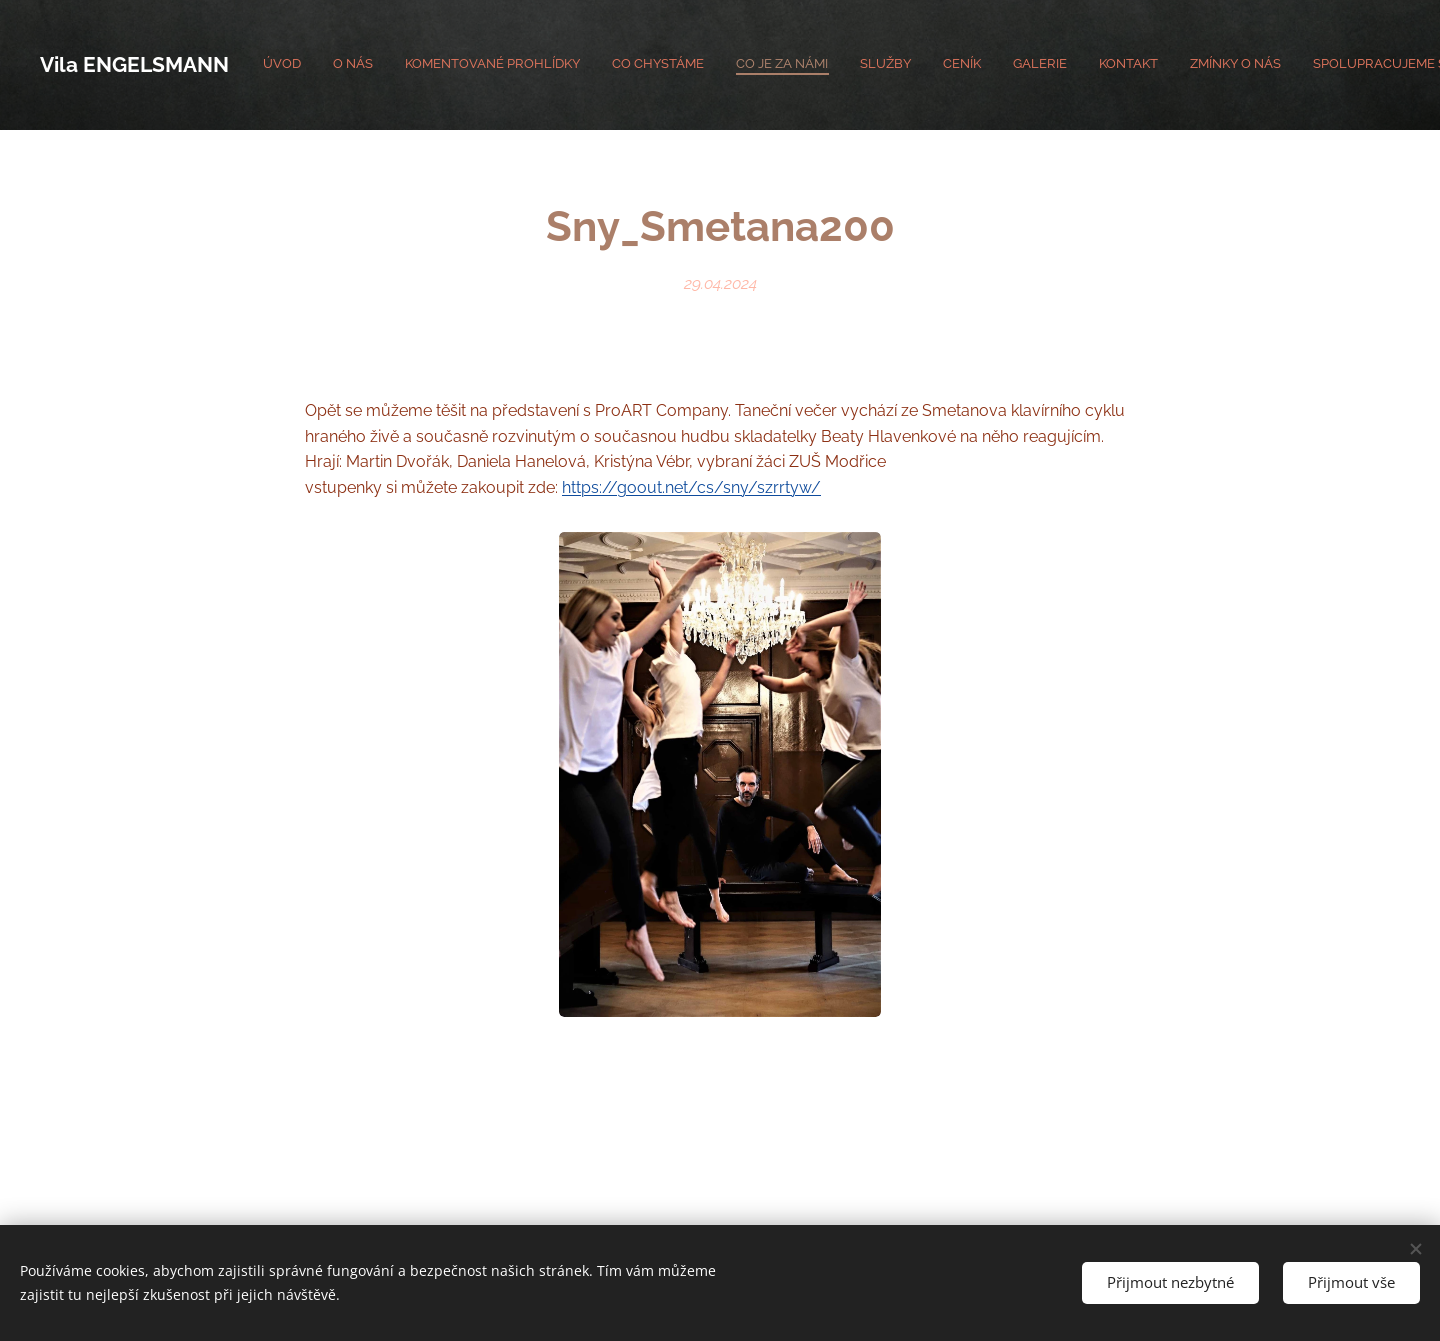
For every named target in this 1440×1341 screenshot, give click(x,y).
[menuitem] (1085, 65)
